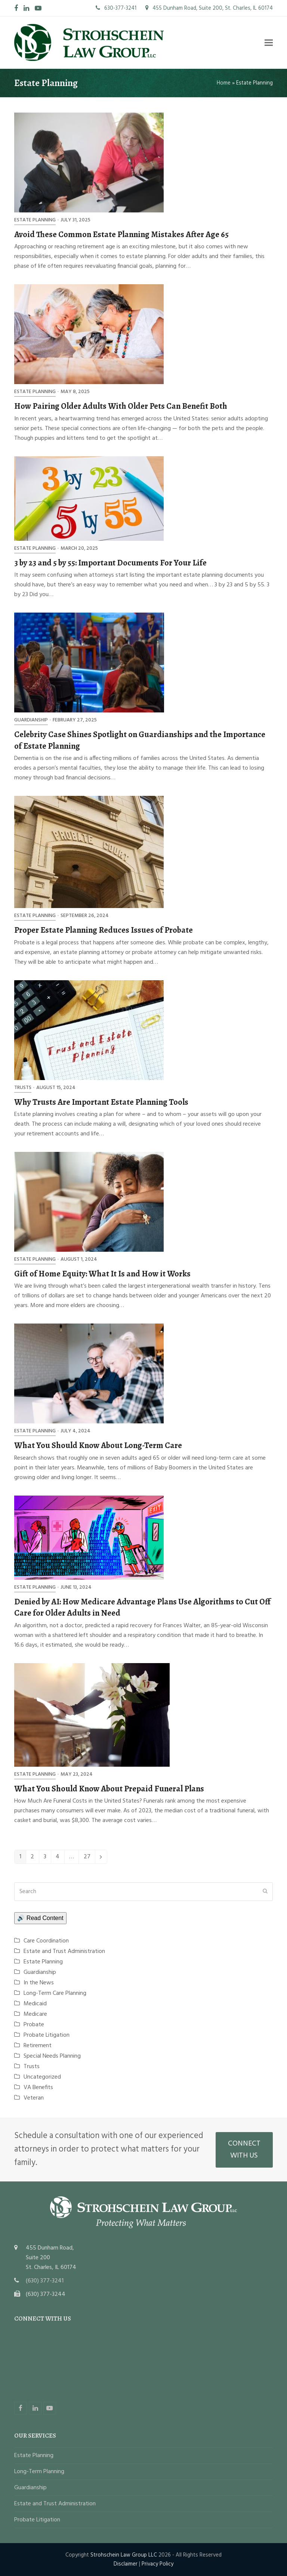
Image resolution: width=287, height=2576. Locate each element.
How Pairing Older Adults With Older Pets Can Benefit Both (120, 406)
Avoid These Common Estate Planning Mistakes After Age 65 (121, 234)
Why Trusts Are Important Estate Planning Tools (101, 1102)
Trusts (22, 1088)
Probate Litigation (47, 2035)
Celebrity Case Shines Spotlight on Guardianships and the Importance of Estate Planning (139, 740)
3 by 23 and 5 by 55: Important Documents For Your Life (110, 562)
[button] (269, 42)
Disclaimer (126, 2564)
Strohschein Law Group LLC (123, 2555)
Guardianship (31, 720)
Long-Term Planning (39, 2472)
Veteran (34, 2098)
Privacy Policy (157, 2564)
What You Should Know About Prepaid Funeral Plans (109, 1788)
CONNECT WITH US (244, 2150)
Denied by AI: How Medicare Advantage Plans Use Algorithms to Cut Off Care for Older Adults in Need (142, 1607)
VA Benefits (38, 2087)
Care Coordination (46, 1941)
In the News (39, 1983)
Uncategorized (42, 2077)
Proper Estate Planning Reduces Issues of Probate (103, 930)
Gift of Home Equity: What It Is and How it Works (102, 1273)
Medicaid (35, 2004)
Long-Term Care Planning (55, 1993)
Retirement (38, 2046)
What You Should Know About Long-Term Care (98, 1445)
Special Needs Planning (52, 2056)
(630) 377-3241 (45, 2281)
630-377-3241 (116, 8)
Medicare (35, 2014)
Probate (34, 2025)
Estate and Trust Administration (64, 1951)
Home (224, 83)
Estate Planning (35, 220)
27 (89, 1858)
